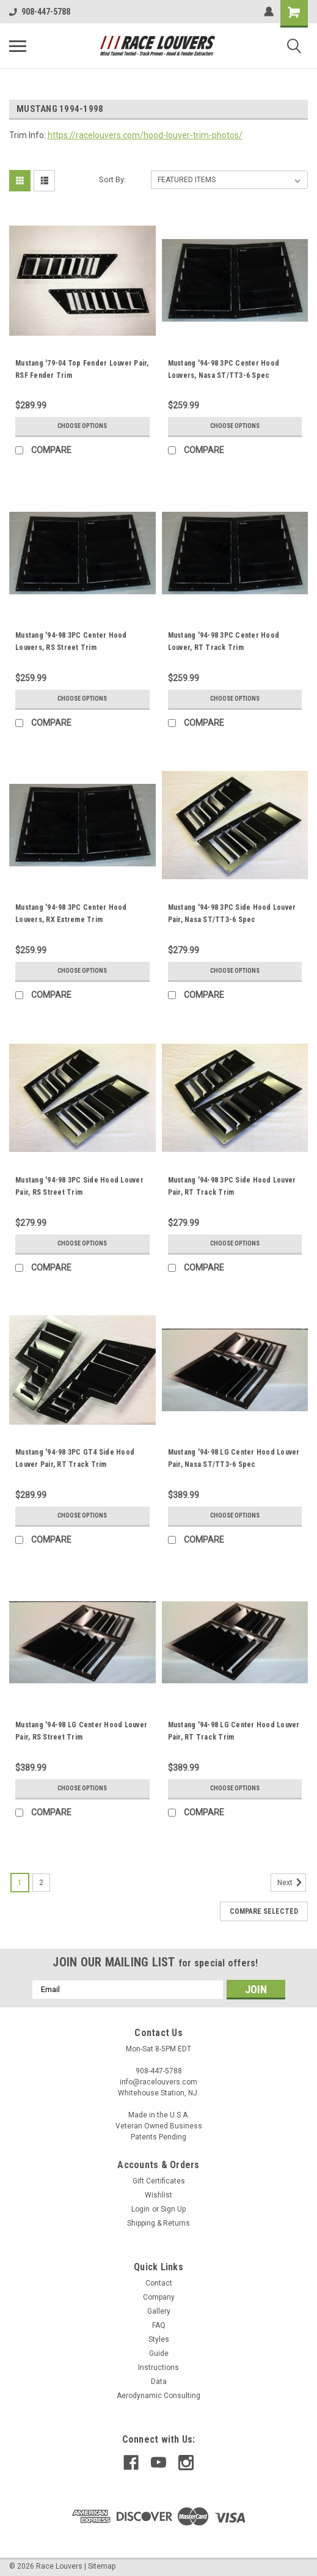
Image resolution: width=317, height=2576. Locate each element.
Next (291, 1883)
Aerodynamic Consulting (158, 2395)
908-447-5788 (39, 12)
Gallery (158, 2311)
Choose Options (82, 426)
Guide (159, 2353)
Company (159, 2297)
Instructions (158, 2367)
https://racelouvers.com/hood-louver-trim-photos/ (145, 135)
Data (159, 2381)
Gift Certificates (159, 2181)
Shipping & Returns (158, 2223)
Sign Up (173, 2209)
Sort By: (112, 179)
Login (140, 2209)
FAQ (159, 2325)
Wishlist (158, 2195)
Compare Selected (264, 1911)
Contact (158, 2283)
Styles (158, 2339)
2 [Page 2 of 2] (41, 1882)
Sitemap (101, 2566)
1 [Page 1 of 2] (20, 1882)
